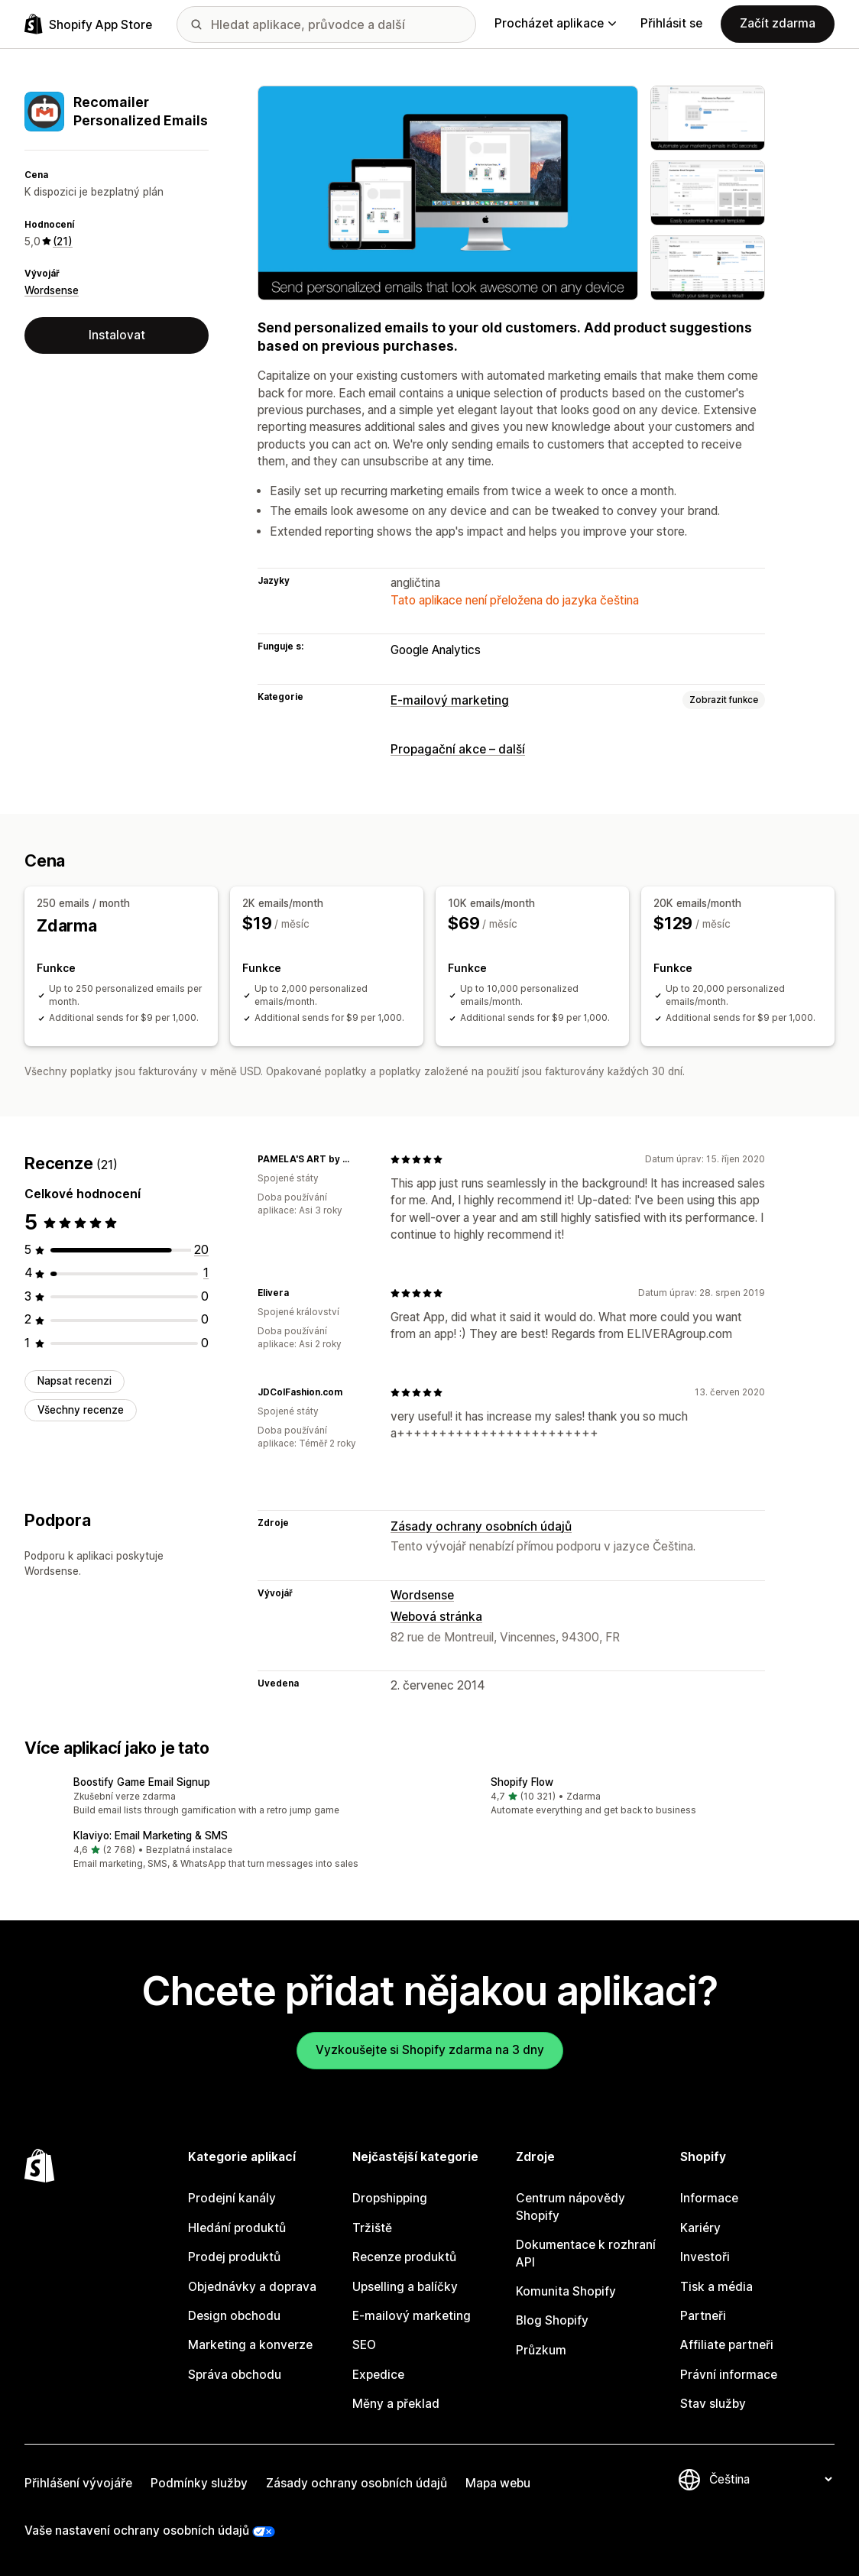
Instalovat (117, 335)
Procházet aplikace (555, 23)
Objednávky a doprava (252, 2286)
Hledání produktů (237, 2227)
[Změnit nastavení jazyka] (770, 2479)
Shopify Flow (522, 1781)
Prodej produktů (234, 2257)
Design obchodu (234, 2316)
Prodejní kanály (232, 2198)
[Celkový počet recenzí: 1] (206, 1272)
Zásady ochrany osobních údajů (481, 1525)
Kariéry (700, 2227)
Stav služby (713, 2403)
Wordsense (51, 290)
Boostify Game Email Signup (141, 1781)
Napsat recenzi (74, 1381)
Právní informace (728, 2374)
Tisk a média (716, 2286)
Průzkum (541, 2349)
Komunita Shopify (566, 2291)
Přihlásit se (671, 23)
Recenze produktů (404, 2257)
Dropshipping (389, 2198)
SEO (364, 2345)
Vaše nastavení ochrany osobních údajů (136, 2530)
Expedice (378, 2374)
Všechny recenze (80, 1409)
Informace (709, 2198)
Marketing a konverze (250, 2345)
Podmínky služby (199, 2482)
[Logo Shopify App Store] (88, 24)
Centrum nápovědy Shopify (570, 2206)
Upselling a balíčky (405, 2286)
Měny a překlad (395, 2403)
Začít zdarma (777, 23)
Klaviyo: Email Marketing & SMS (150, 1835)
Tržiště (372, 2227)
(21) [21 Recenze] (63, 241)
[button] (220, 1797)
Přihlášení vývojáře (78, 2482)
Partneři (703, 2316)
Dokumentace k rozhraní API (586, 2253)
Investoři (705, 2257)
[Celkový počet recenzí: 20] (201, 1249)
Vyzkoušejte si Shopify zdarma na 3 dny (430, 2050)
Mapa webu (497, 2482)
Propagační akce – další (458, 749)
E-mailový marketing (450, 700)
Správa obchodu (234, 2374)
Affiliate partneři (726, 2345)
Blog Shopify (552, 2320)
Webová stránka (436, 1616)
